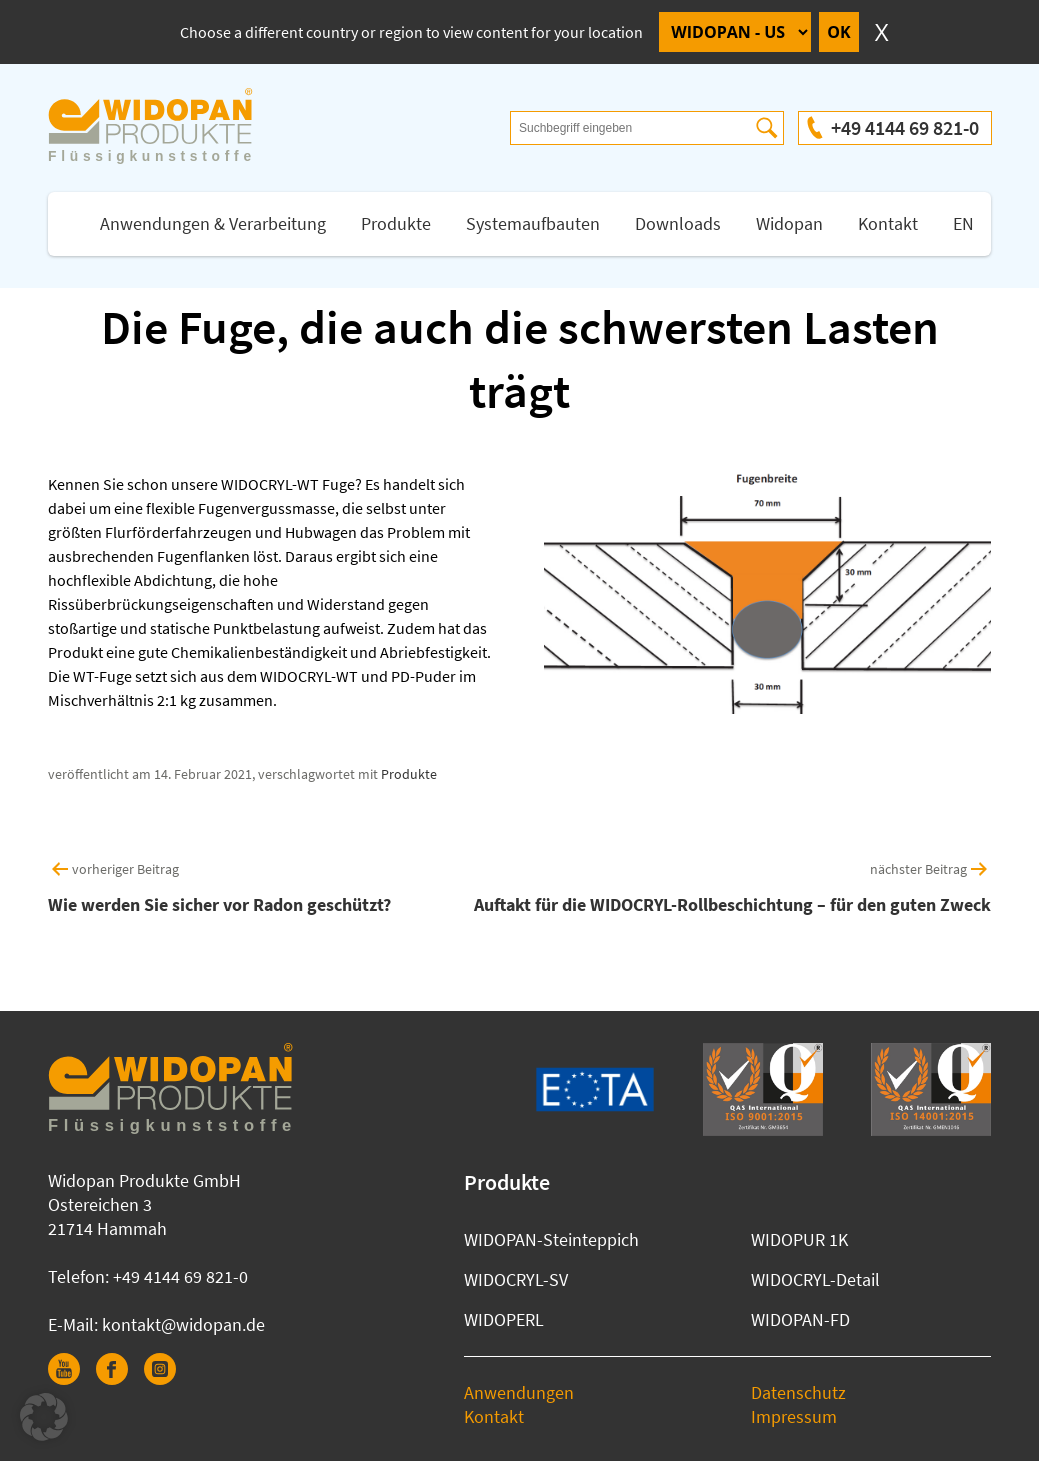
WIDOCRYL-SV (516, 1279)
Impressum (794, 1416)
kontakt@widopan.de (183, 1324)
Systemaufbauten (533, 223)
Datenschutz (798, 1392)
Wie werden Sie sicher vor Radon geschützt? (219, 904)
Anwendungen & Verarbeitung (213, 223)
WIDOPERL (504, 1319)
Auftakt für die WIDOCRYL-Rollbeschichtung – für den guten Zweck (732, 904)
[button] (44, 1417)
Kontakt (888, 223)
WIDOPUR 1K (799, 1239)
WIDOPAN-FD (800, 1319)
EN (963, 223)
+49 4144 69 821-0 (905, 127)
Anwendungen (519, 1392)
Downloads (678, 223)
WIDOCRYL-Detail (815, 1279)
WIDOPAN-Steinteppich (551, 1239)
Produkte (396, 223)
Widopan (789, 223)
